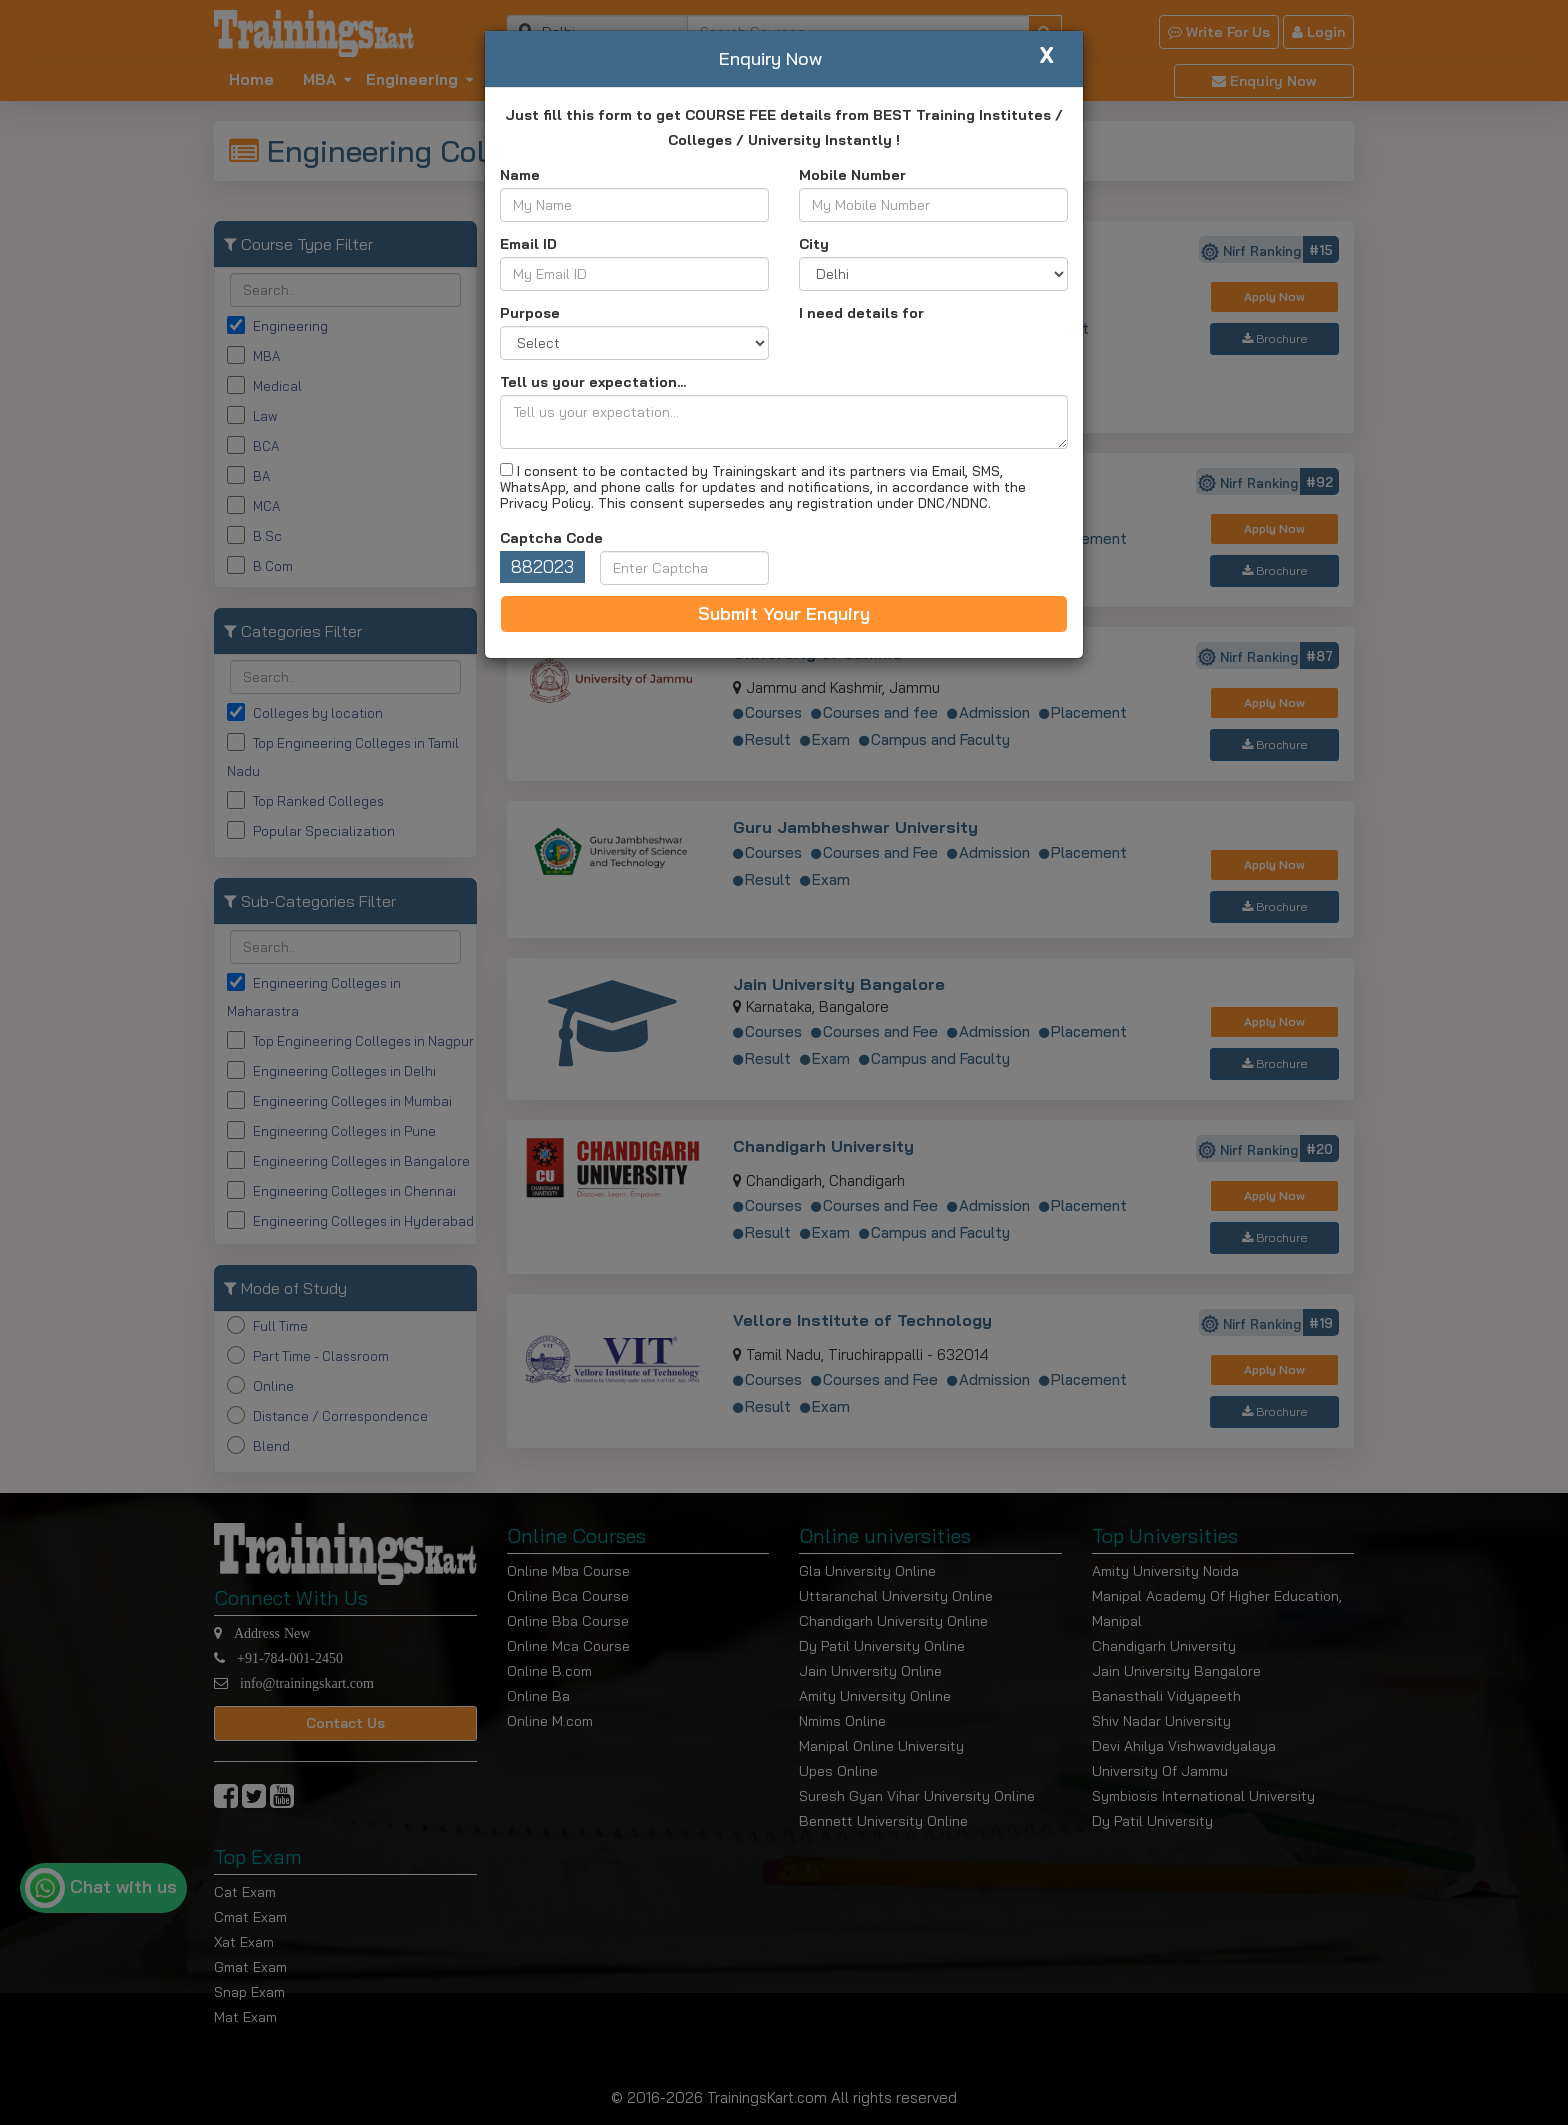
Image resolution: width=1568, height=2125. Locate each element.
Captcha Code (551, 538)
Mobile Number (852, 175)
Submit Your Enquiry (784, 613)
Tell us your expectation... (593, 382)
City (814, 244)
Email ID (528, 244)
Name (520, 175)
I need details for (861, 313)
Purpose (530, 313)
